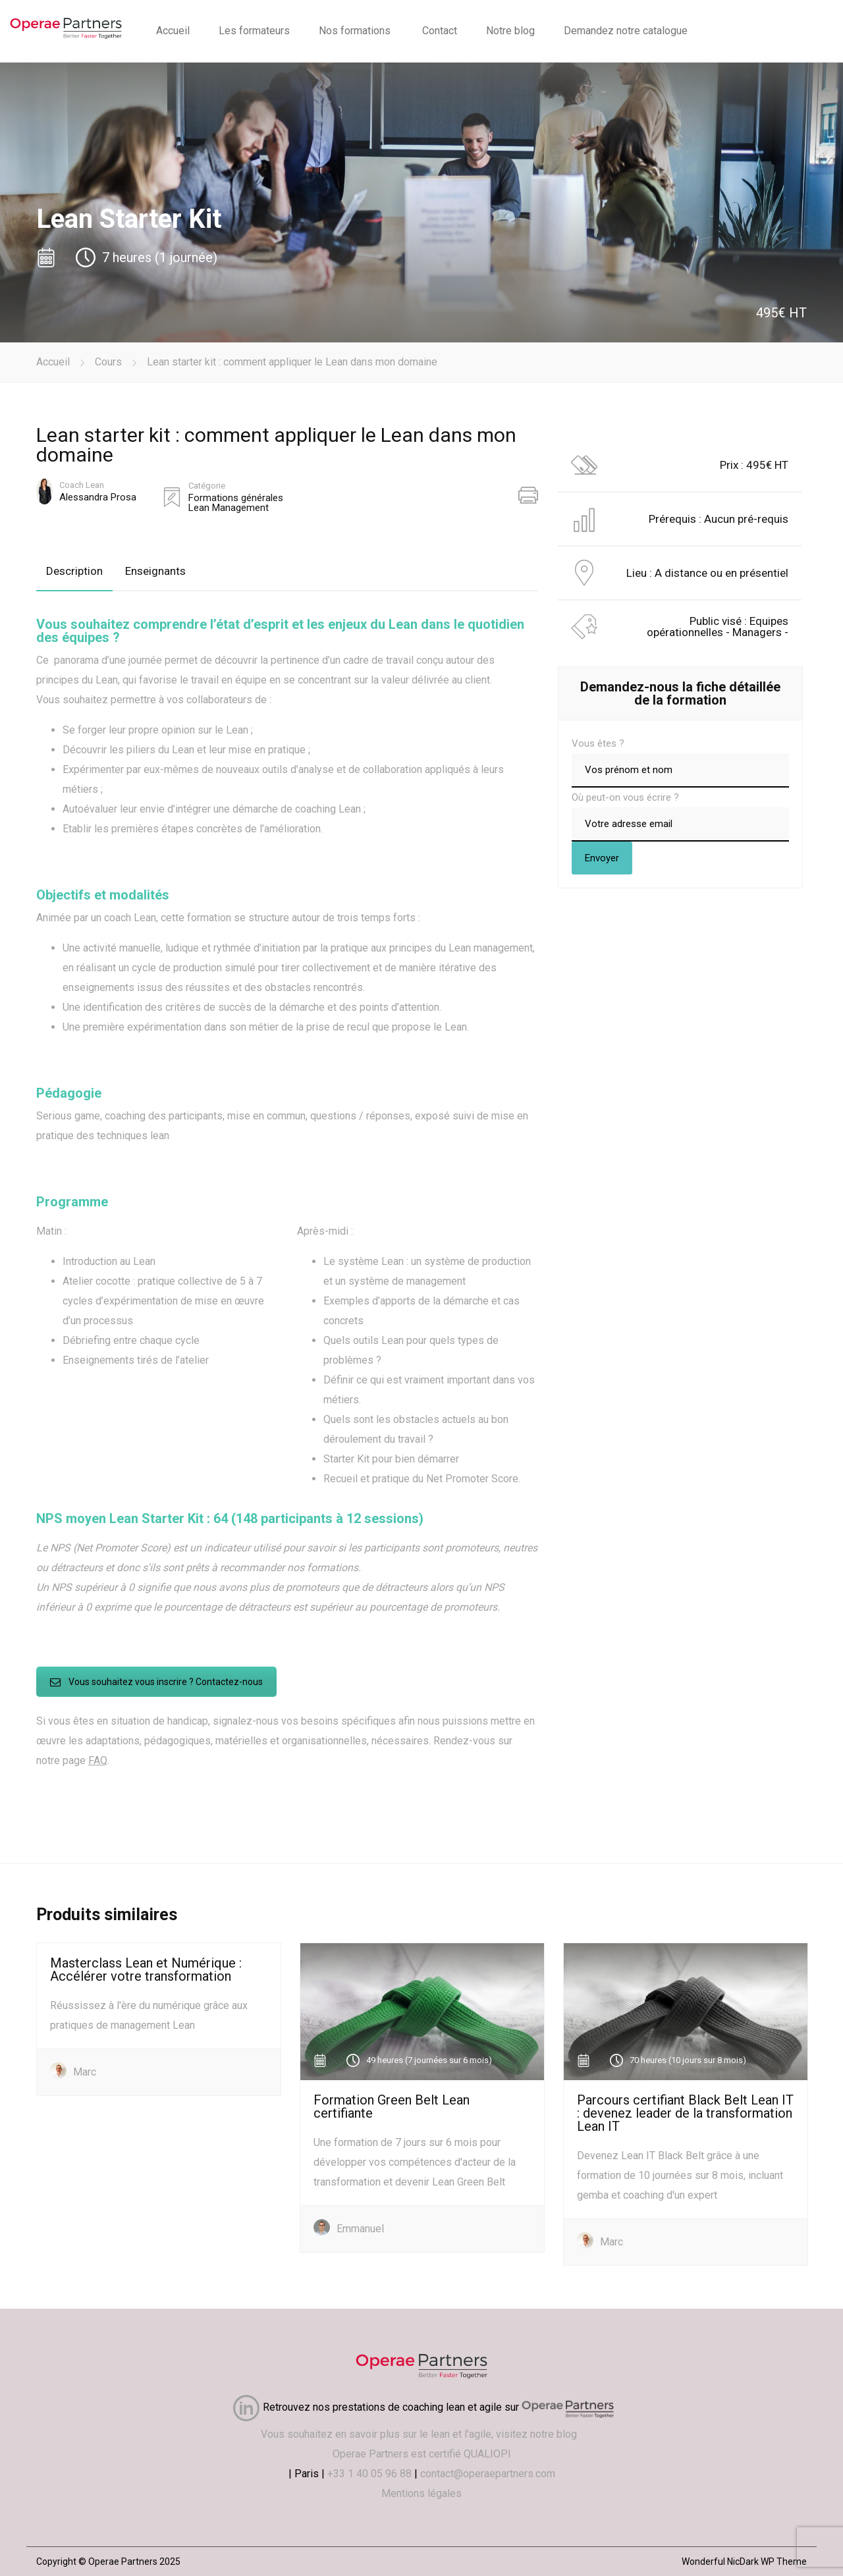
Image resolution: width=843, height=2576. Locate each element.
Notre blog (510, 30)
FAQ (97, 1760)
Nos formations (355, 30)
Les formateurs (254, 30)
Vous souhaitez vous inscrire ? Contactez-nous (156, 1682)
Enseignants (155, 570)
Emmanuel (360, 2228)
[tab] (74, 571)
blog (569, 2434)
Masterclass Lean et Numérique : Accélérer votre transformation (146, 1969)
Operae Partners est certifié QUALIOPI (422, 2454)
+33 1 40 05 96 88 (369, 2473)
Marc (84, 2072)
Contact (439, 30)
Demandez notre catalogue (626, 30)
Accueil (173, 30)
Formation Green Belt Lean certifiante (391, 2106)
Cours (108, 362)
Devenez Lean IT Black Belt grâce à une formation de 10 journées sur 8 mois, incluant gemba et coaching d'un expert (680, 2175)
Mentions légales (421, 2493)
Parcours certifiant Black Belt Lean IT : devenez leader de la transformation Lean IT (685, 2113)
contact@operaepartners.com (487, 2473)
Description (74, 570)
